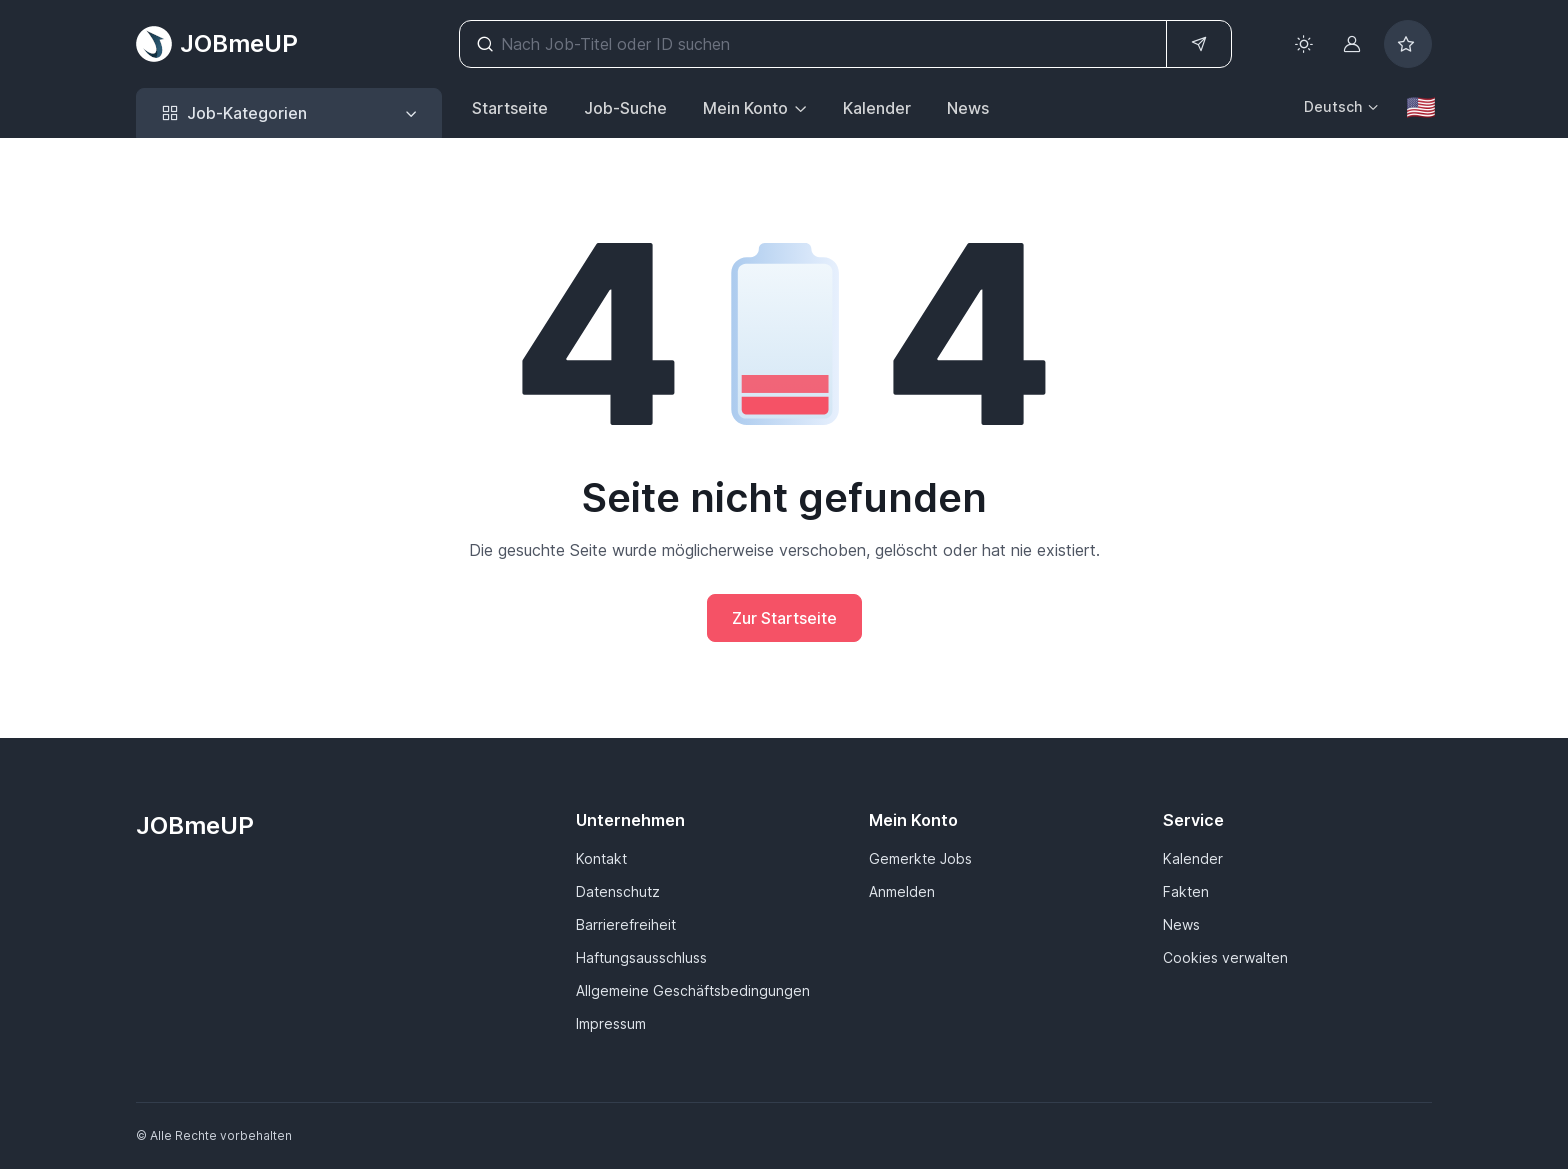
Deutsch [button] (1333, 106)
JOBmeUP (217, 44)
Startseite (510, 108)
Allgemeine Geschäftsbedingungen (693, 990)
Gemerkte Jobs (920, 858)
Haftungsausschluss (641, 957)
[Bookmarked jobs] (1408, 44)
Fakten (1186, 891)
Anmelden (902, 891)
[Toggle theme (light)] (1304, 44)
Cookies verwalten (1225, 957)
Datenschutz (618, 891)
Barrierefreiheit (626, 924)
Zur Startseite (784, 618)
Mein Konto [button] (745, 108)
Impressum (611, 1023)
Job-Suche (625, 108)
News (968, 108)
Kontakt (601, 858)
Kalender (877, 108)
